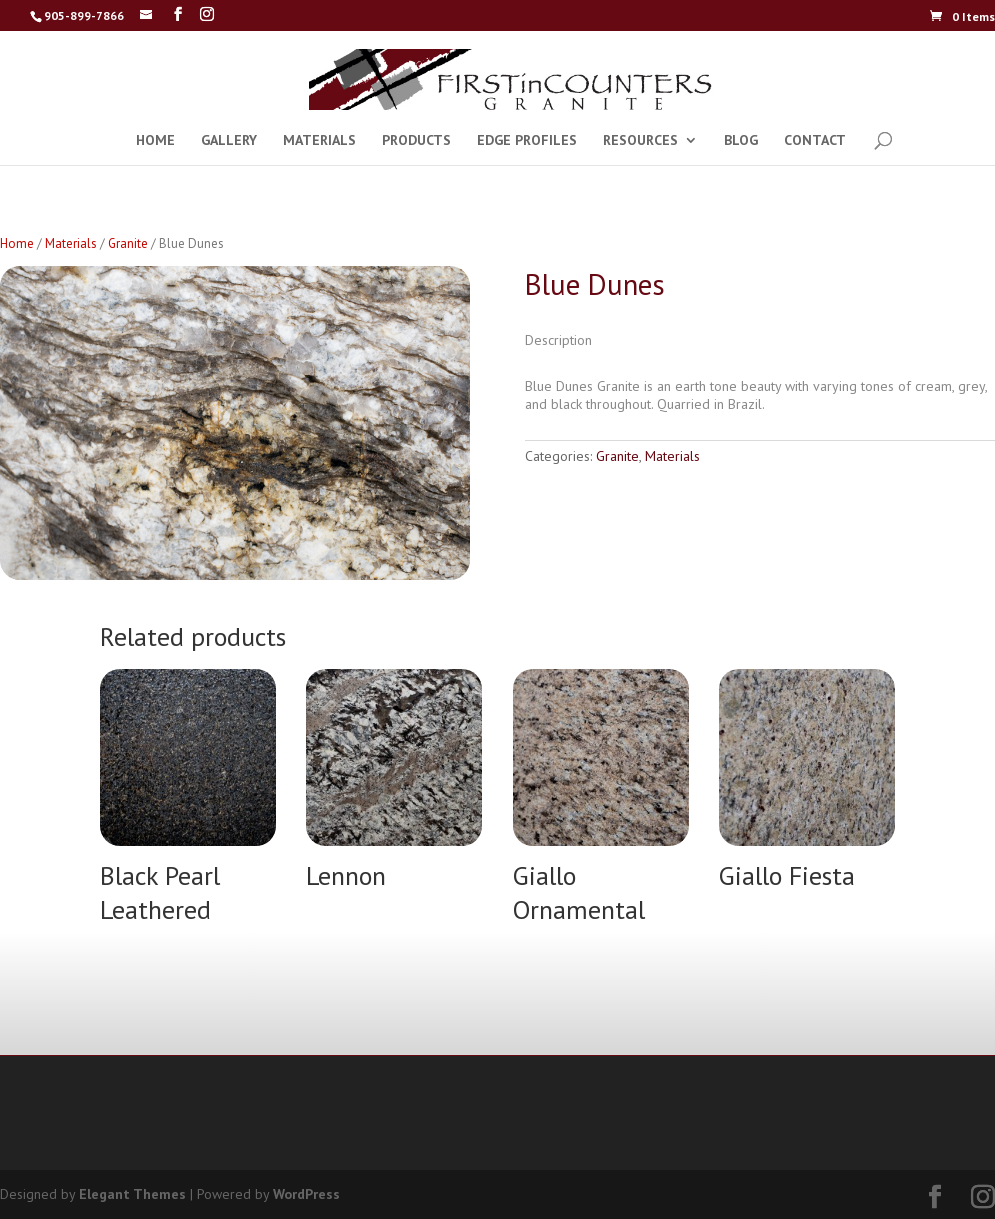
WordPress (306, 1194)
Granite (128, 243)
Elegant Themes (132, 1194)
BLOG (741, 141)
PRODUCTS (416, 141)
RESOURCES (640, 141)
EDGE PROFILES (527, 141)
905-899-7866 (84, 15)
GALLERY (229, 141)
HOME (155, 141)
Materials (71, 243)
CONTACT (815, 141)
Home (17, 243)
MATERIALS (319, 141)
